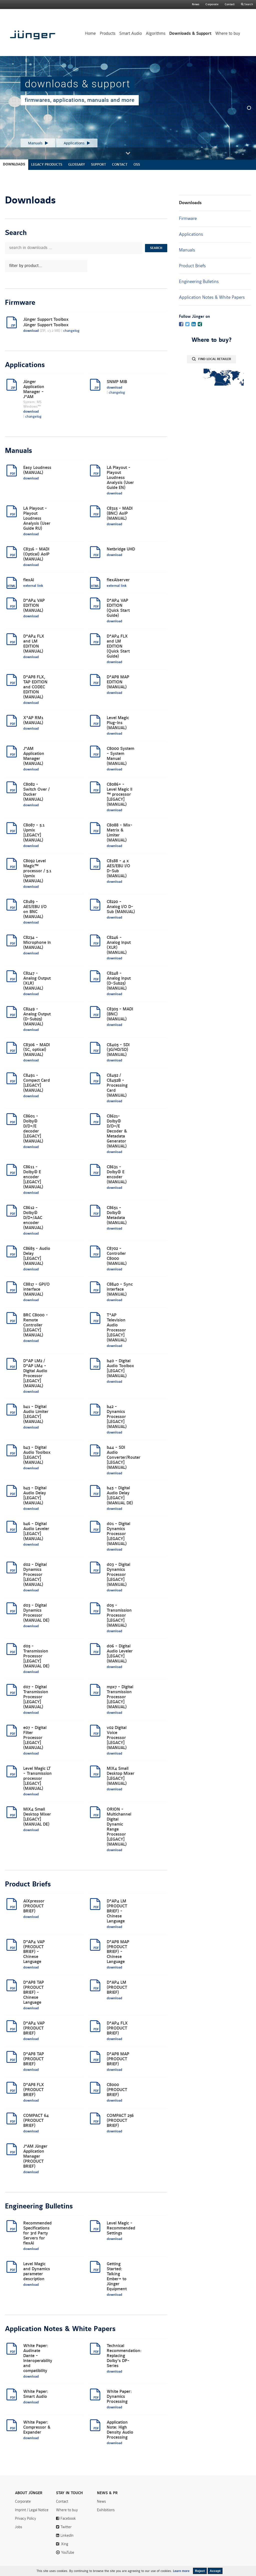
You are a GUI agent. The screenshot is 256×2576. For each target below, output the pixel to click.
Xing (64, 2544)
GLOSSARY (76, 164)
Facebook (68, 2518)
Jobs (18, 2527)
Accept (215, 2571)
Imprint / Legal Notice (31, 2510)
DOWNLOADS (14, 164)
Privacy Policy (25, 2518)
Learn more (181, 2571)
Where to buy (227, 33)
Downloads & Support (190, 33)
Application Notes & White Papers (212, 297)
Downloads (30, 200)
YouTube (67, 2552)
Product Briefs (192, 265)
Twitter (66, 2527)
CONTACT (120, 164)
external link (33, 586)
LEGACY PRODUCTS (46, 164)
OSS (137, 164)
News (195, 4)
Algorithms (155, 33)
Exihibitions (106, 2510)
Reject (200, 2571)
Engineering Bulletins (199, 281)
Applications (191, 234)
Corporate (23, 2501)
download (31, 331)
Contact (230, 4)
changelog (71, 331)
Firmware (188, 218)
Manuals (187, 249)
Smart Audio (130, 33)
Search (248, 4)
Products (107, 33)
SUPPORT (98, 164)
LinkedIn (67, 2535)
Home (90, 33)
